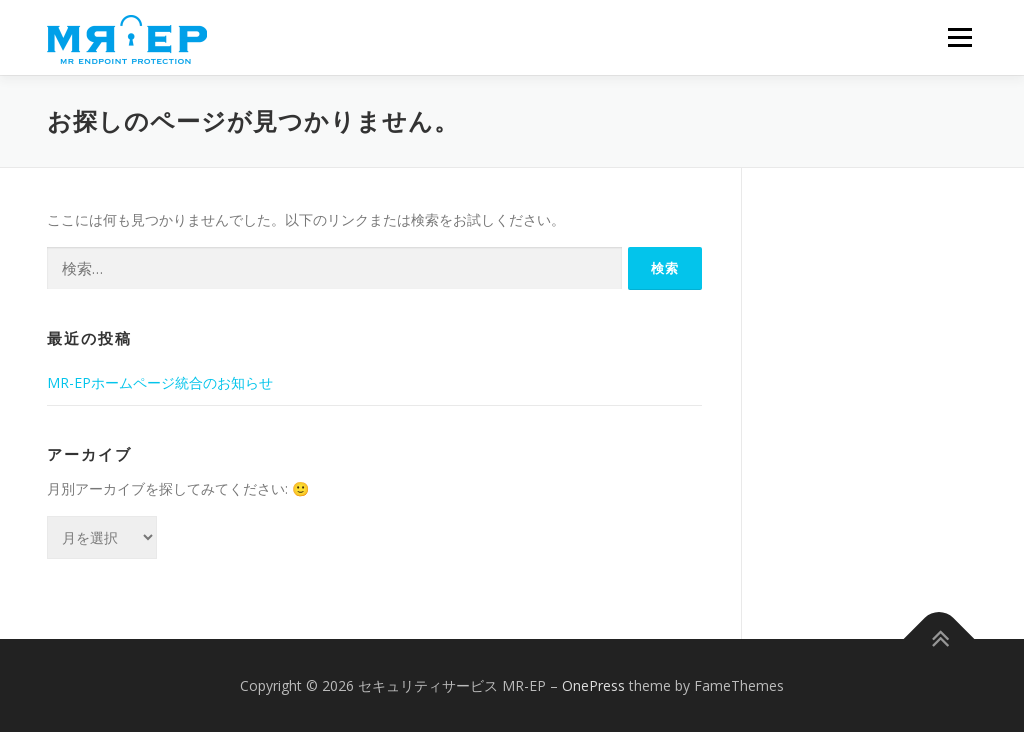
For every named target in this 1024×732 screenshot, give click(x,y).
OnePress (593, 685)
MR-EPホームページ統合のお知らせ (160, 382)
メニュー (959, 37)
